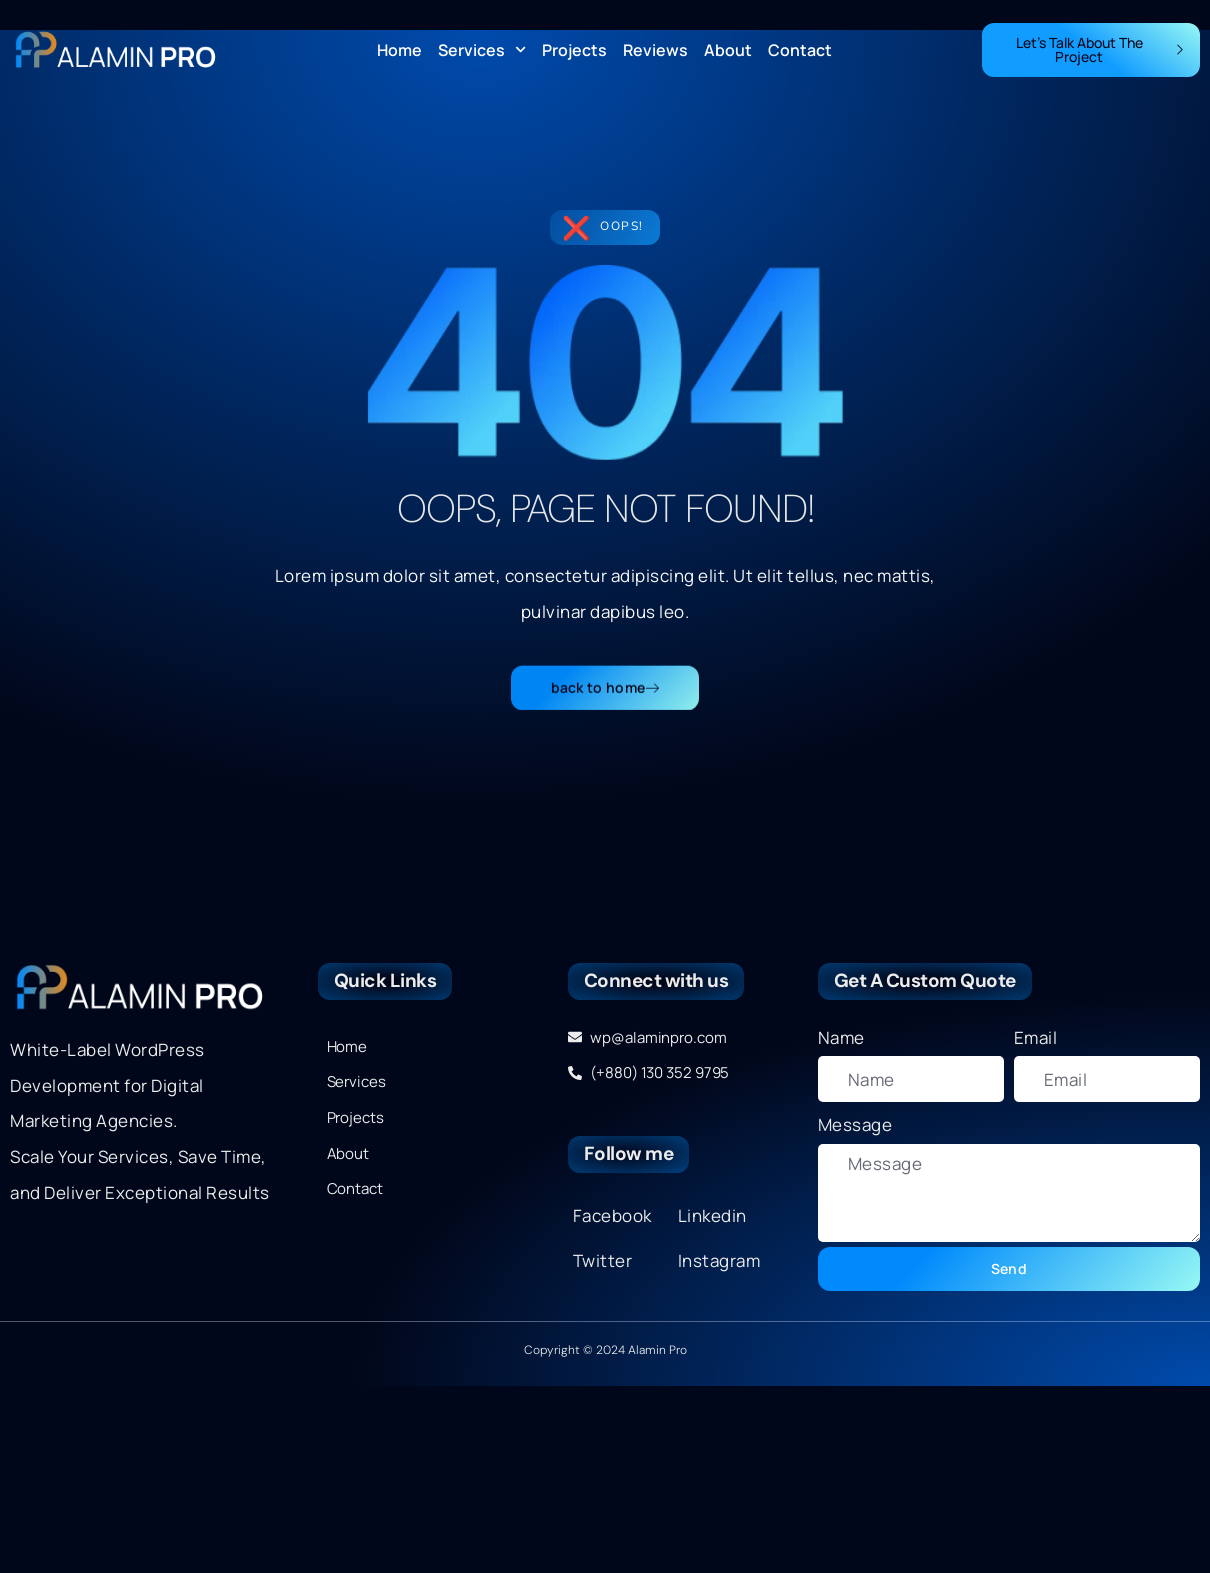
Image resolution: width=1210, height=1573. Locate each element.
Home (399, 50)
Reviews (655, 50)
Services (482, 50)
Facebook (612, 1215)
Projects (574, 50)
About (728, 50)
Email (1036, 1037)
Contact (800, 50)
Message (855, 1124)
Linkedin (712, 1215)
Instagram (719, 1260)
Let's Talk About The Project (1100, 49)
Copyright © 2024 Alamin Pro (605, 1350)
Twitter (603, 1260)
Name (841, 1037)
